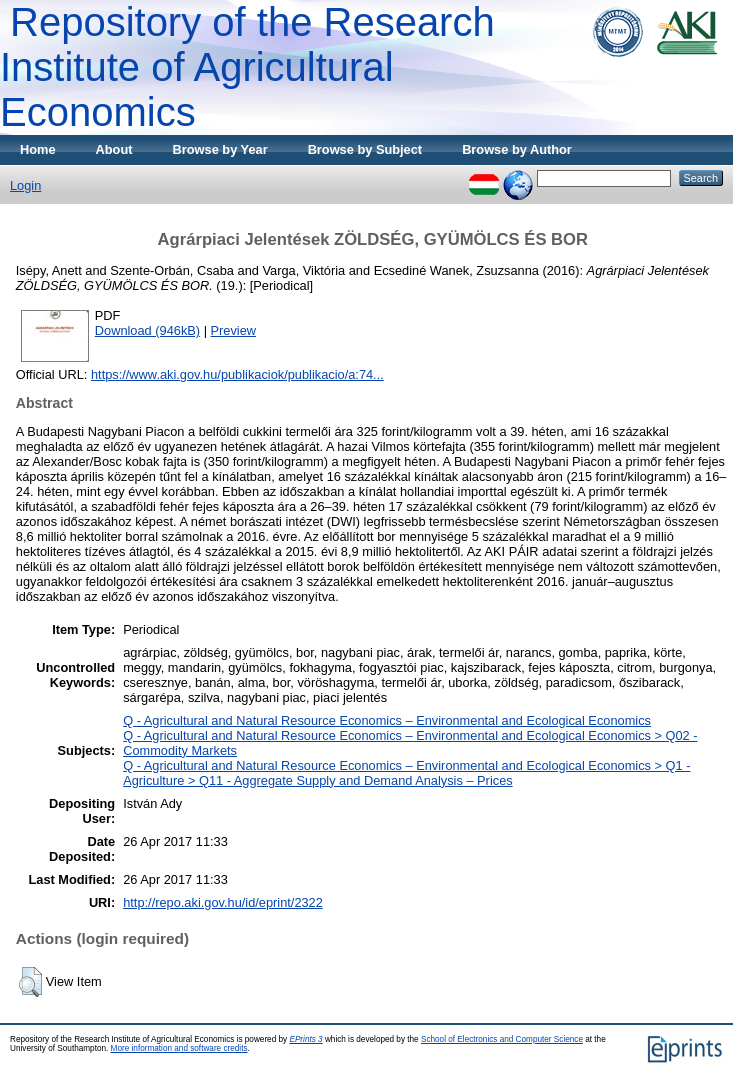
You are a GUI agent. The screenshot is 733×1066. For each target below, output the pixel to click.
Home (38, 149)
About (114, 149)
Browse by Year (220, 149)
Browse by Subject (365, 149)
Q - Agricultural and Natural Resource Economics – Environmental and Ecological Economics (387, 720)
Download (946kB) (147, 330)
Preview (234, 330)
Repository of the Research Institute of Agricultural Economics (247, 67)
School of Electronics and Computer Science (502, 1039)
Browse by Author (517, 149)
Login (25, 185)
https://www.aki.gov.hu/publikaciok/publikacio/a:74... (237, 374)
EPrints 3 (305, 1039)
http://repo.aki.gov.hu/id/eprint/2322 (223, 902)
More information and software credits (179, 1048)
